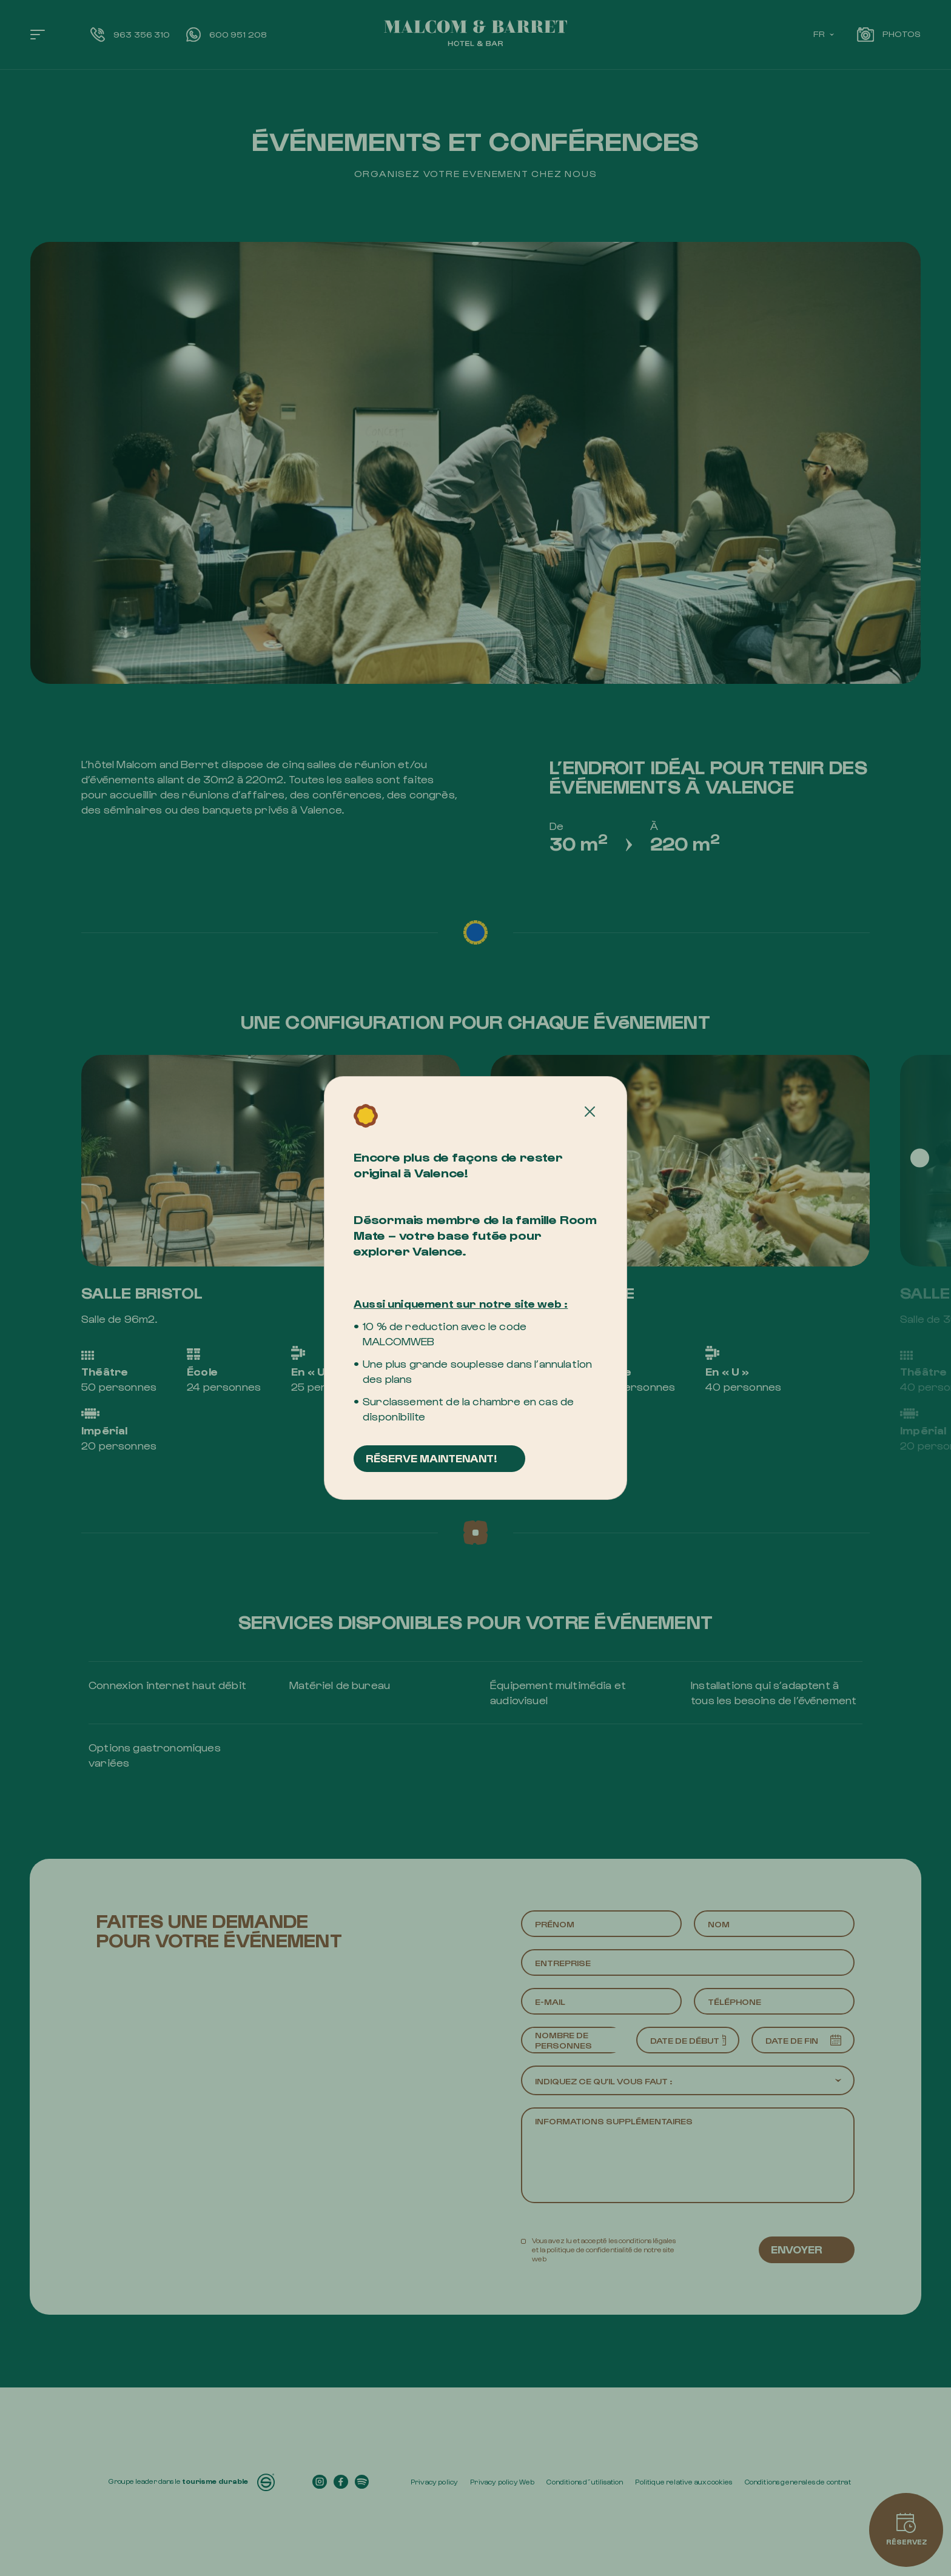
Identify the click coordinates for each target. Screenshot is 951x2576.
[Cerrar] (590, 1112)
